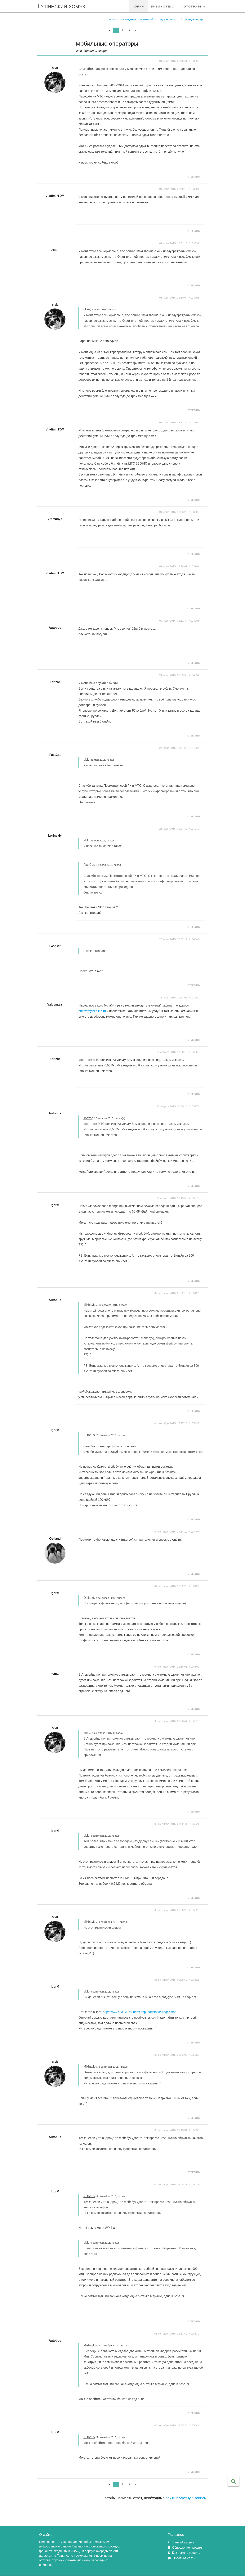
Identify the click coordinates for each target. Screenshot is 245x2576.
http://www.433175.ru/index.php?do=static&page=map (139, 2012)
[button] (233, 2481)
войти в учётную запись (186, 2498)
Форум (111, 19)
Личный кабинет (183, 2542)
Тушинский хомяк (61, 6)
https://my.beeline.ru (92, 1011)
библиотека (163, 6)
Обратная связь (183, 2558)
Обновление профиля (187, 2547)
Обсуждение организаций (137, 19)
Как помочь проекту (186, 2552)
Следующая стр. (168, 19)
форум (138, 6)
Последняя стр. (194, 19)
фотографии (193, 6)
